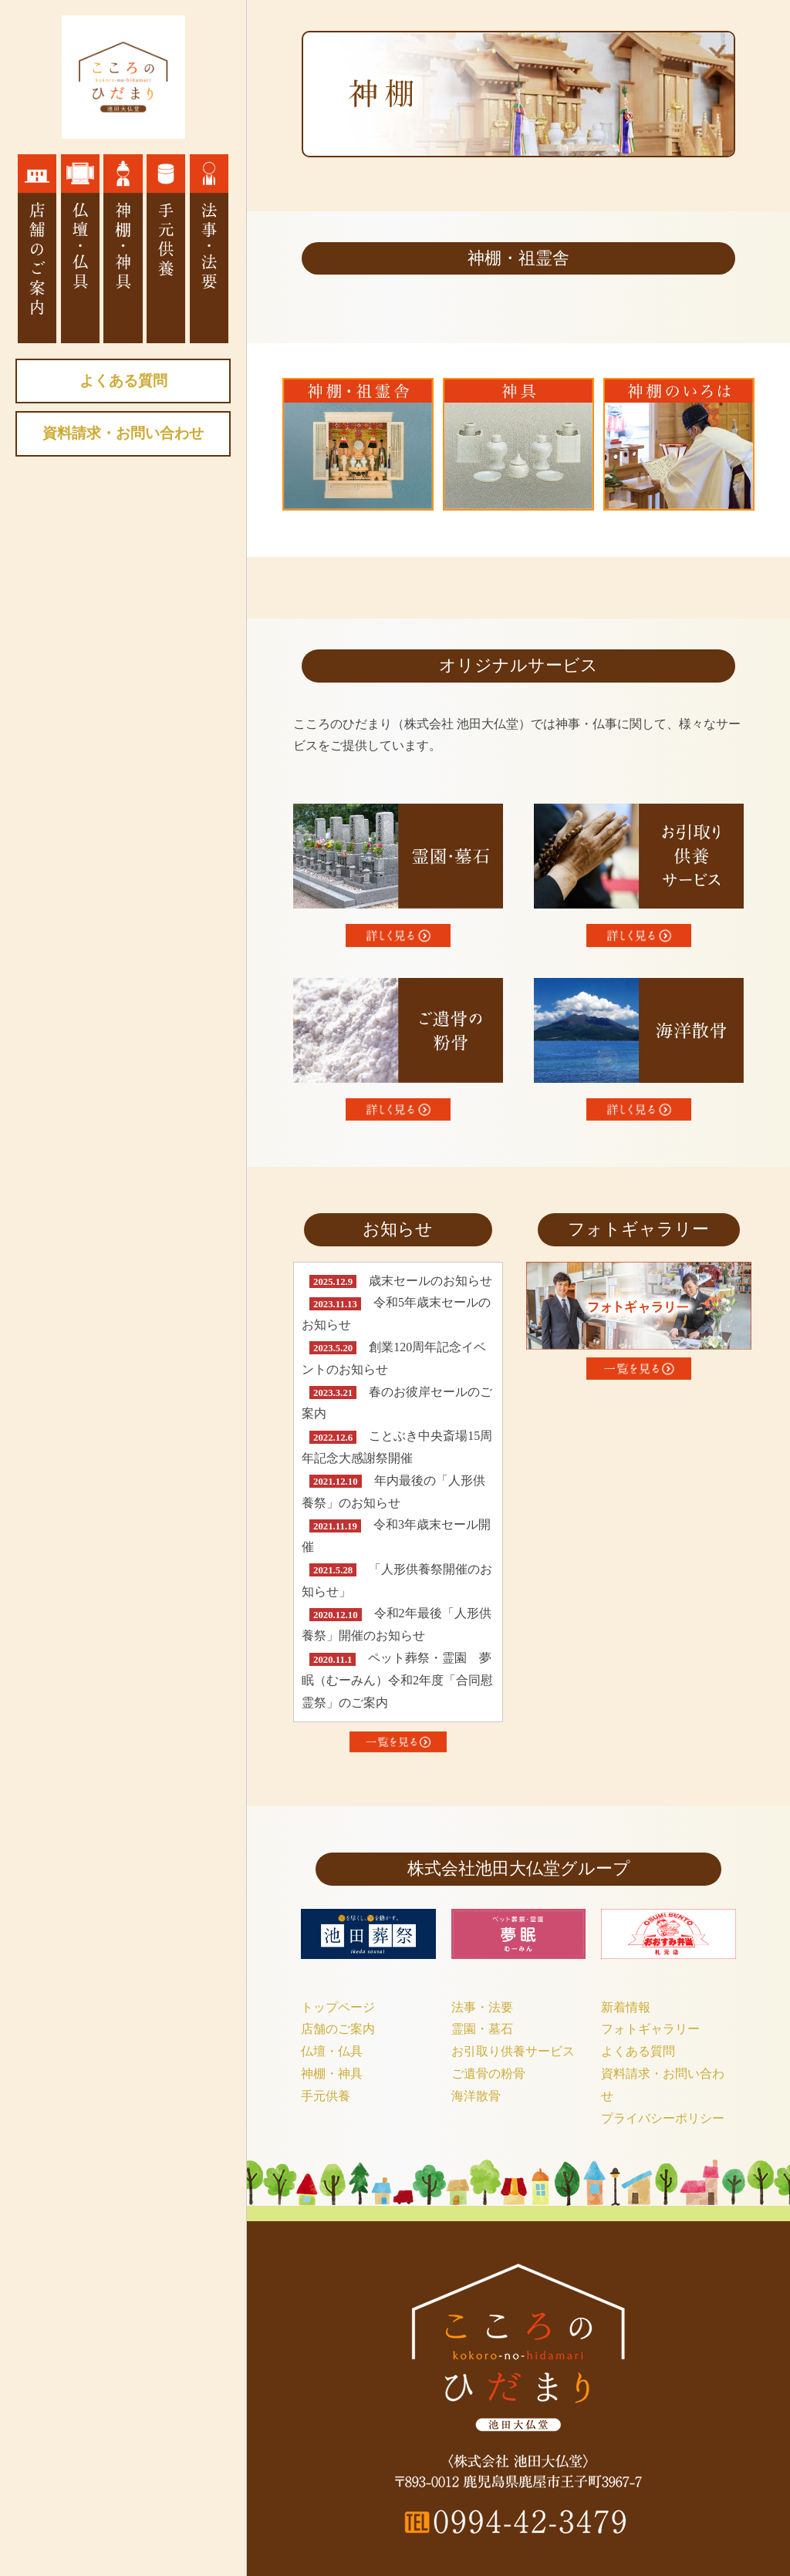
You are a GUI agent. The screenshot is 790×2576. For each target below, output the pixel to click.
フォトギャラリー (650, 2028)
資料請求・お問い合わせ (123, 433)
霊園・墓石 (482, 2028)
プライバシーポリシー (662, 2118)
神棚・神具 (332, 2073)
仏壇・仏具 (332, 2051)
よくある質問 (123, 381)
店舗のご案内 (338, 2028)
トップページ (338, 2007)
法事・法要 (482, 2007)
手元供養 (325, 2095)
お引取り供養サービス (513, 2051)
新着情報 (625, 2007)
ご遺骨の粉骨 (488, 2073)
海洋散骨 (476, 2095)
